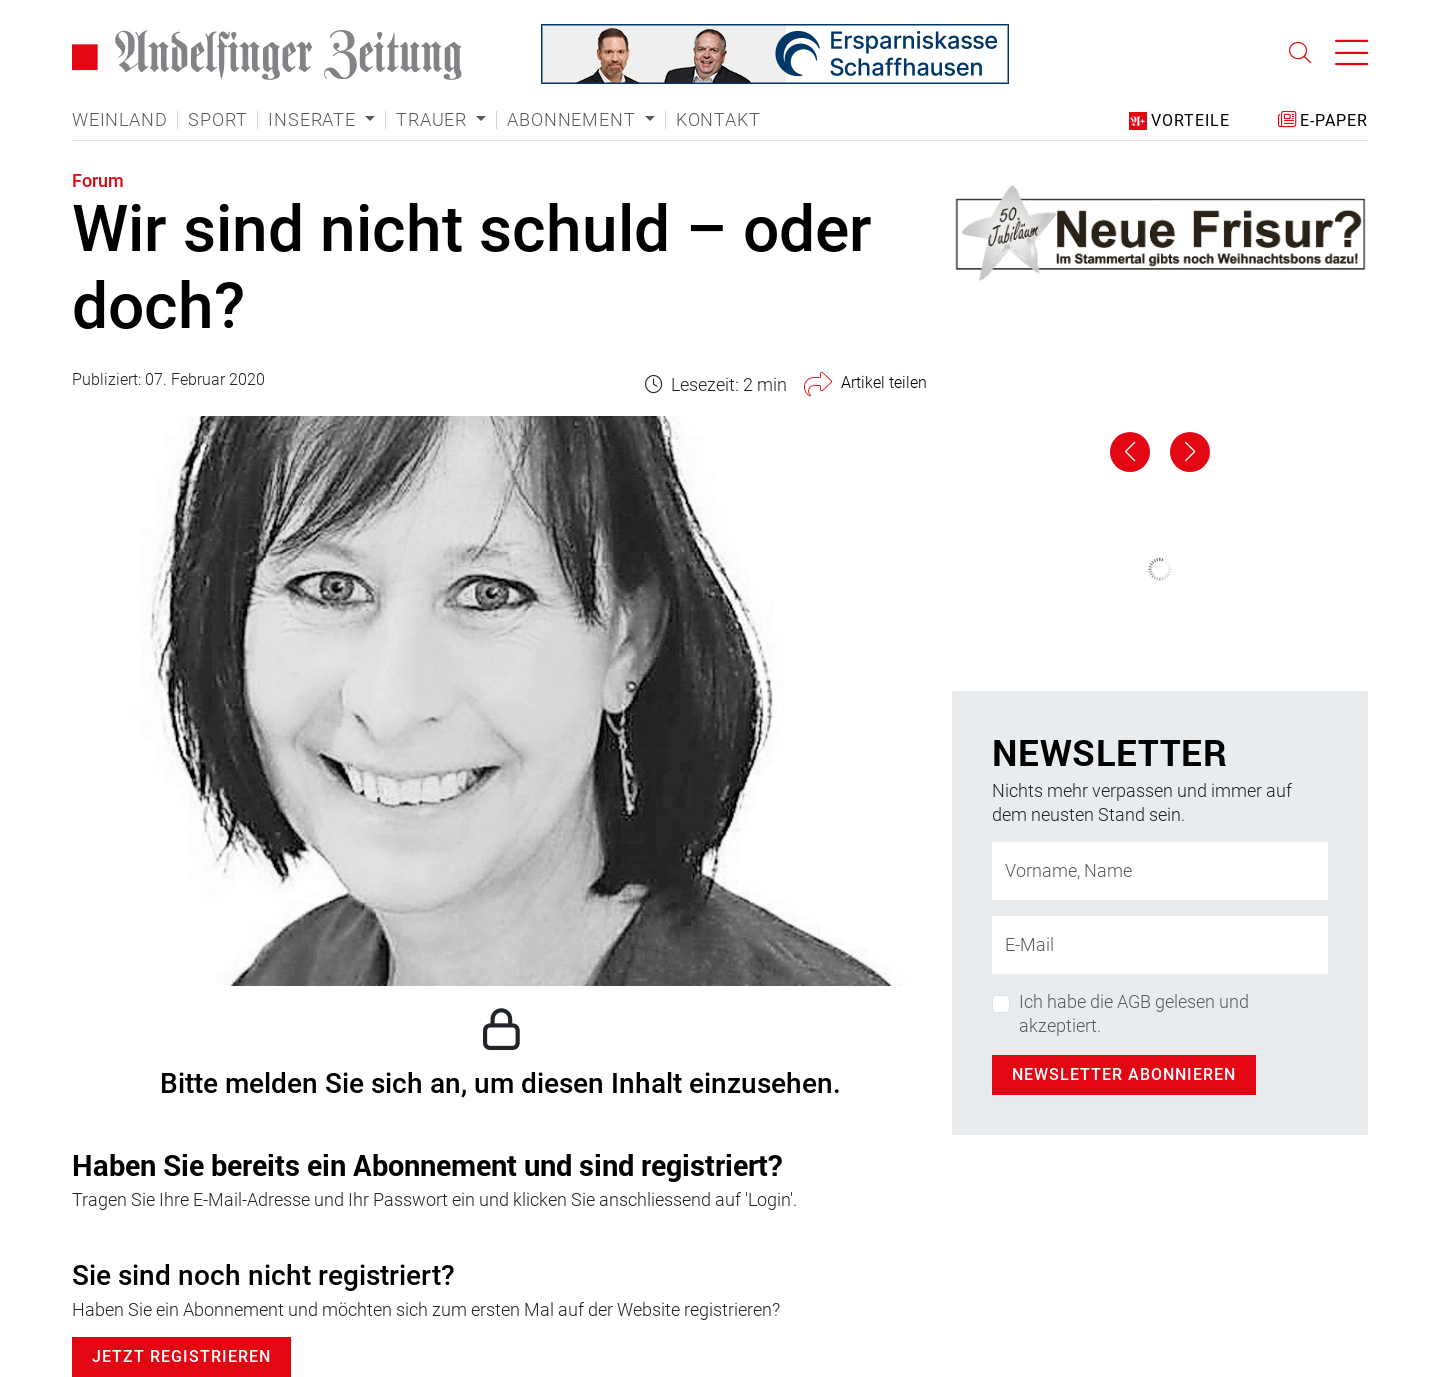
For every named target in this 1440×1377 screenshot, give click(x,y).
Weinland (119, 120)
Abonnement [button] (573, 120)
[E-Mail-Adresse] (1160, 945)
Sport (217, 120)
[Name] (1160, 871)
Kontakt (718, 120)
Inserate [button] (314, 120)
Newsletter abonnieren (1124, 1074)
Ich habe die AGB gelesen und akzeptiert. (1134, 1013)
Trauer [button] (434, 120)
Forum (98, 180)
